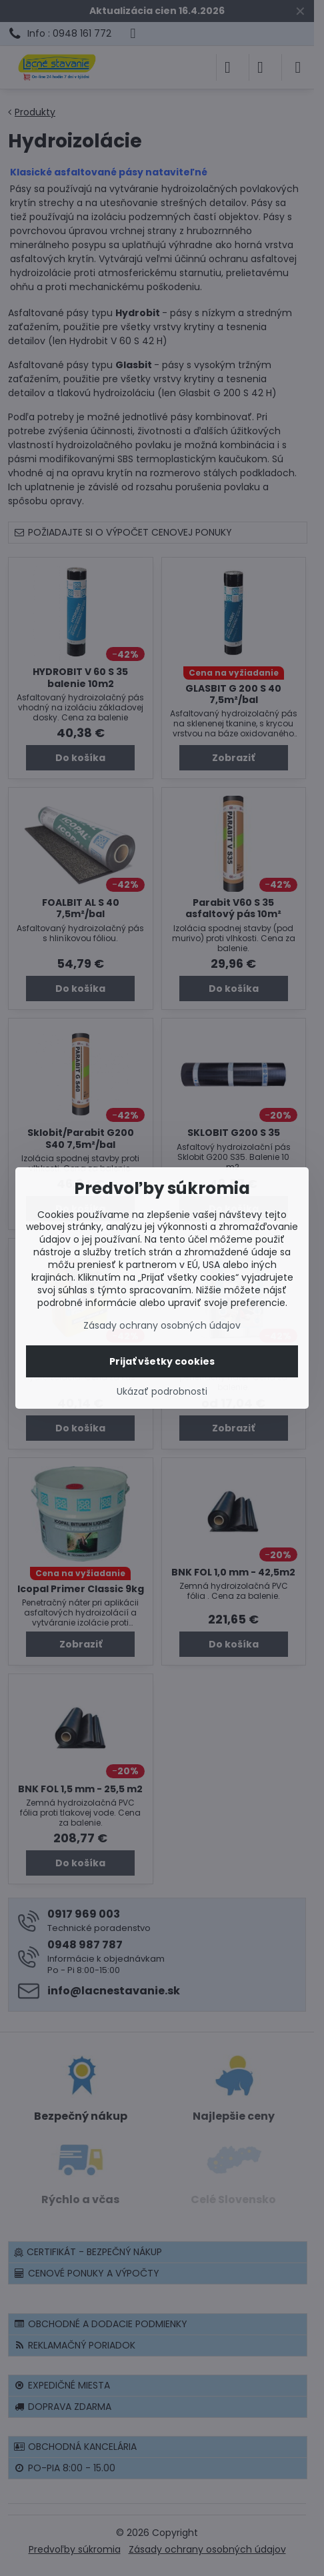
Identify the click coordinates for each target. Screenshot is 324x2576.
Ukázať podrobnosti (162, 1391)
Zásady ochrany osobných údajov (162, 1325)
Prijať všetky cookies (162, 1361)
